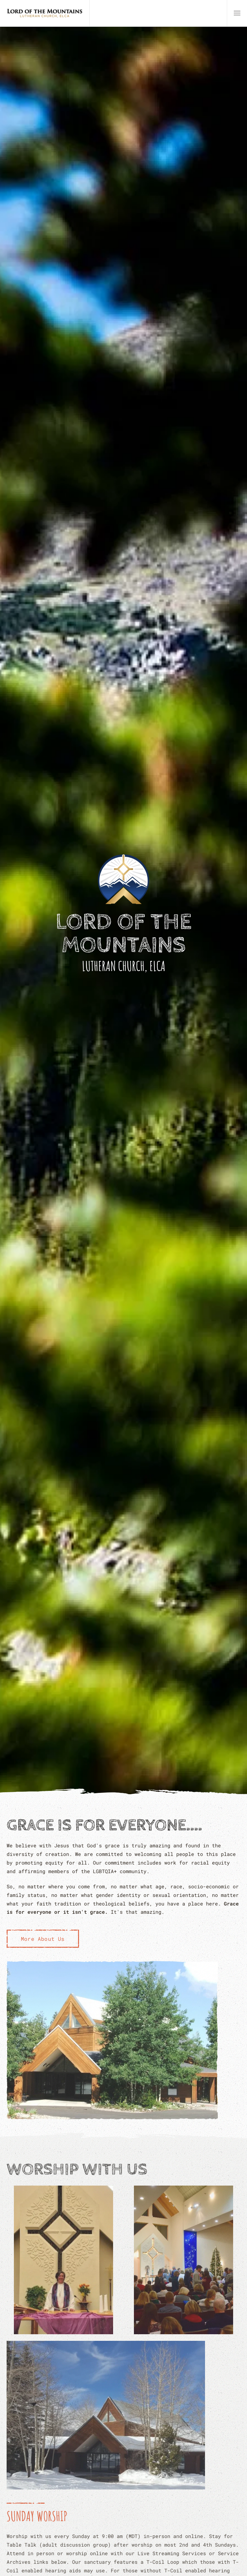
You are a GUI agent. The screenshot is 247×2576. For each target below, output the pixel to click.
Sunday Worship (37, 2516)
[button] (237, 13)
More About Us (43, 1938)
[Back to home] (45, 13)
